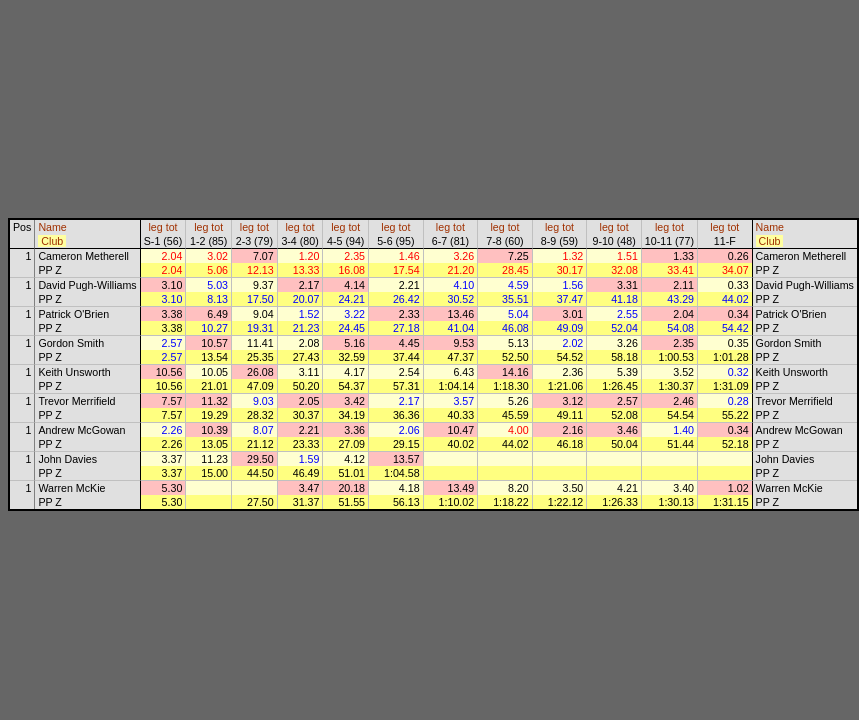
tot (172, 227)
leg (155, 227)
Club (52, 241)
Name (52, 227)
